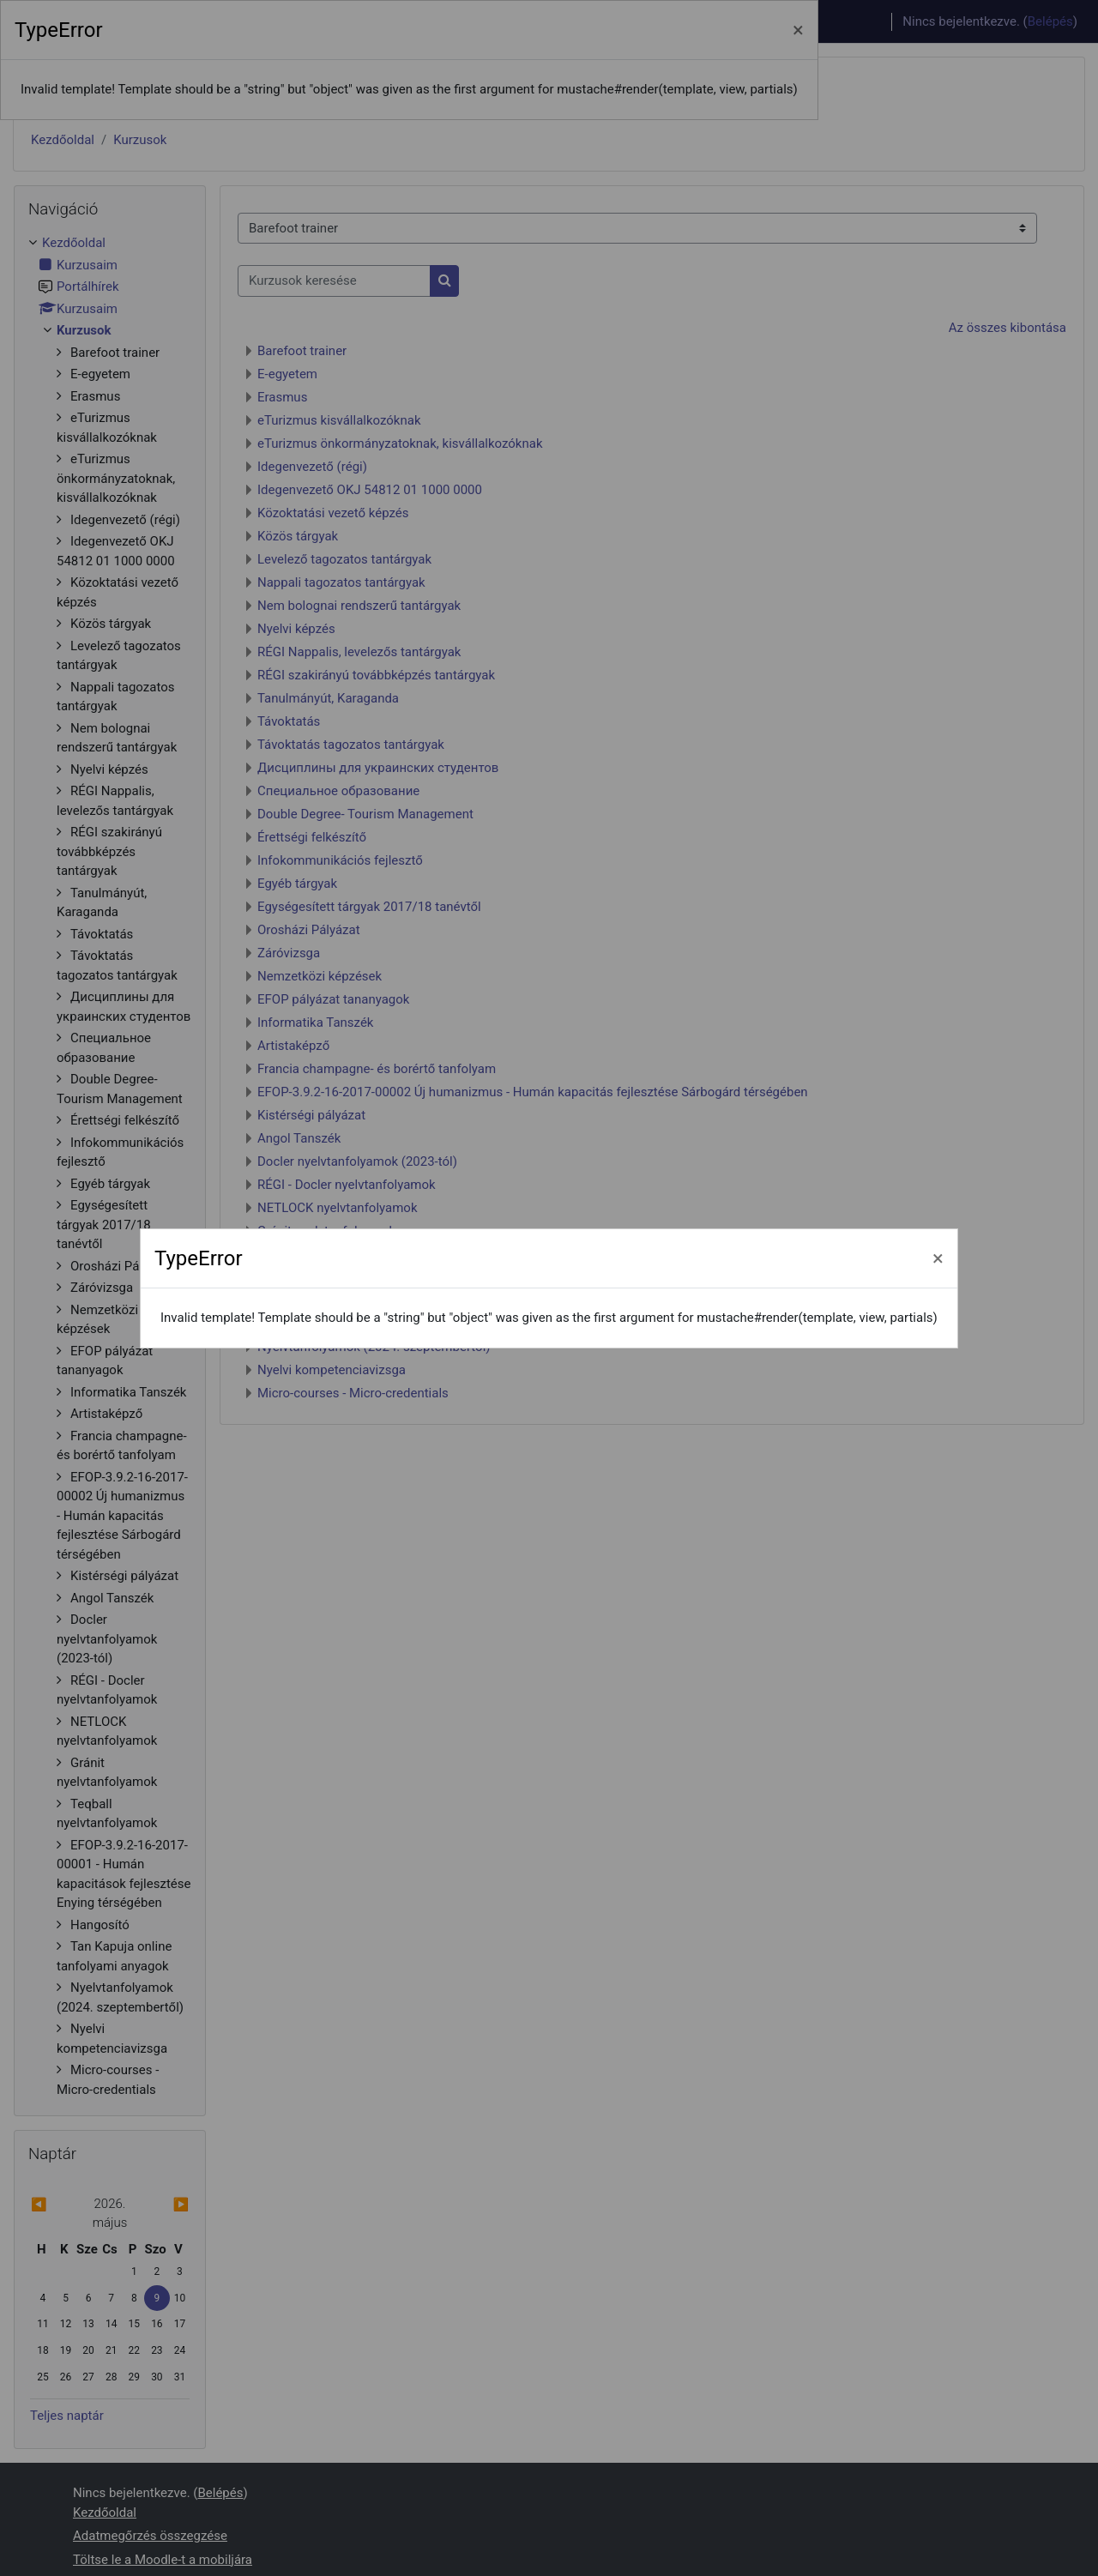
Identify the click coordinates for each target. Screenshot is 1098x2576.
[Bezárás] (938, 1258)
